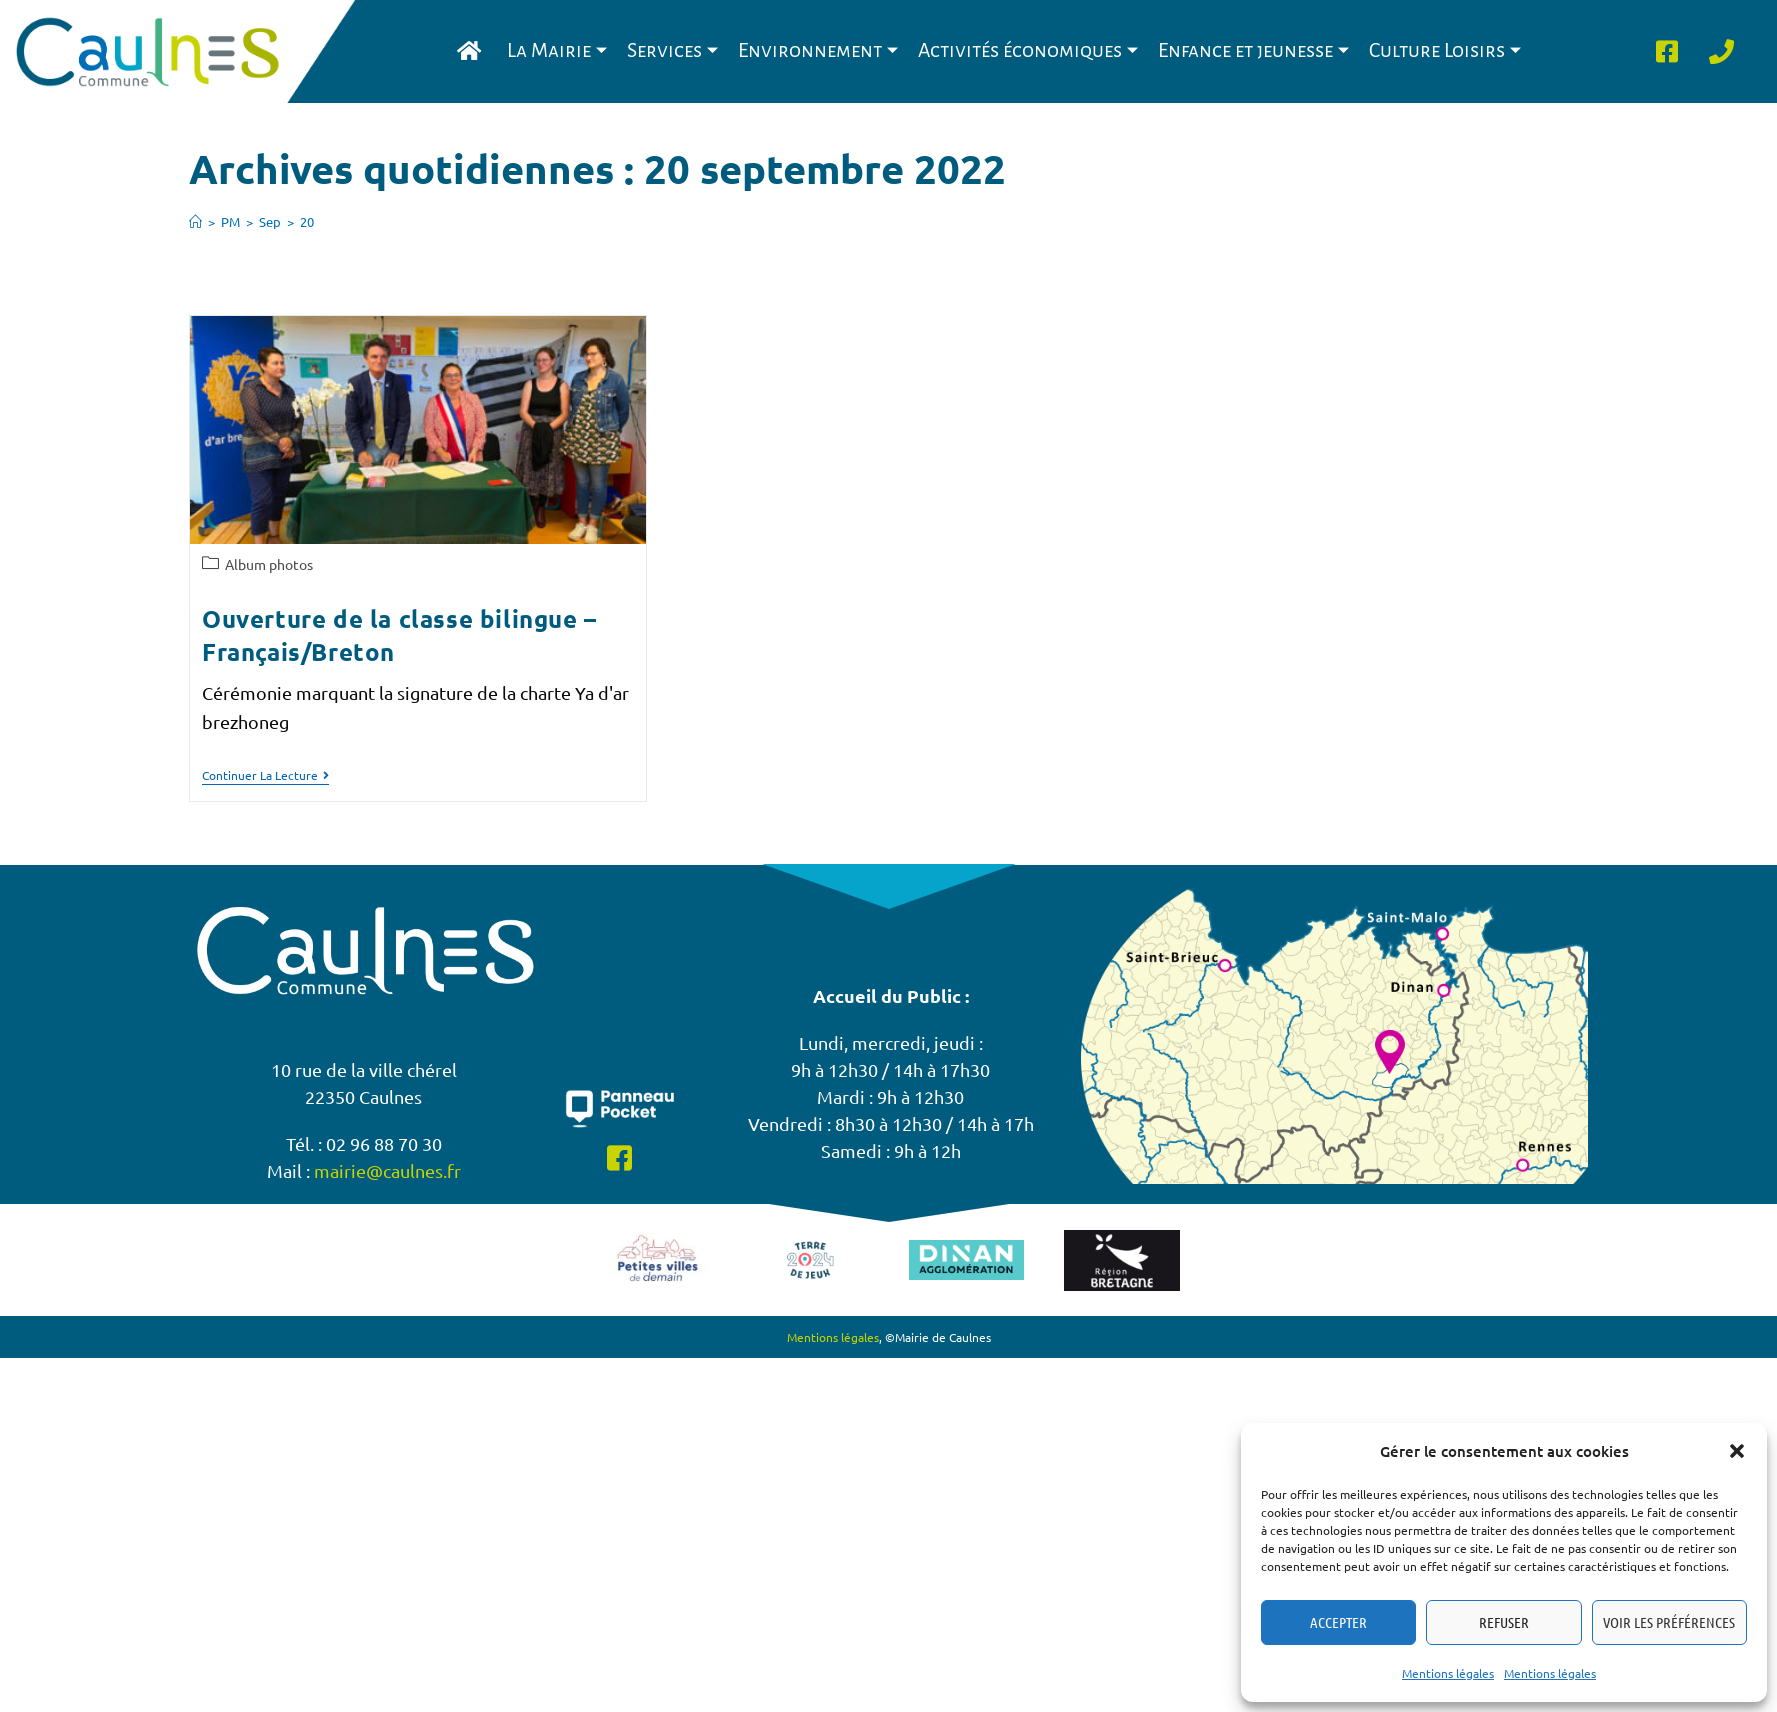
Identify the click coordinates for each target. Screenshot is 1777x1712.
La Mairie (557, 50)
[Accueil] (195, 221)
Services (672, 50)
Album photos (269, 564)
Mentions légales (1448, 1673)
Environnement (818, 50)
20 (307, 221)
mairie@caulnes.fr (387, 1170)
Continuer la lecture (265, 775)
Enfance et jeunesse (1253, 50)
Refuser (1504, 1622)
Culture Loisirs (1445, 50)
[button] (1737, 1451)
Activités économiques (1028, 50)
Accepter (1338, 1622)
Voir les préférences (1669, 1622)
